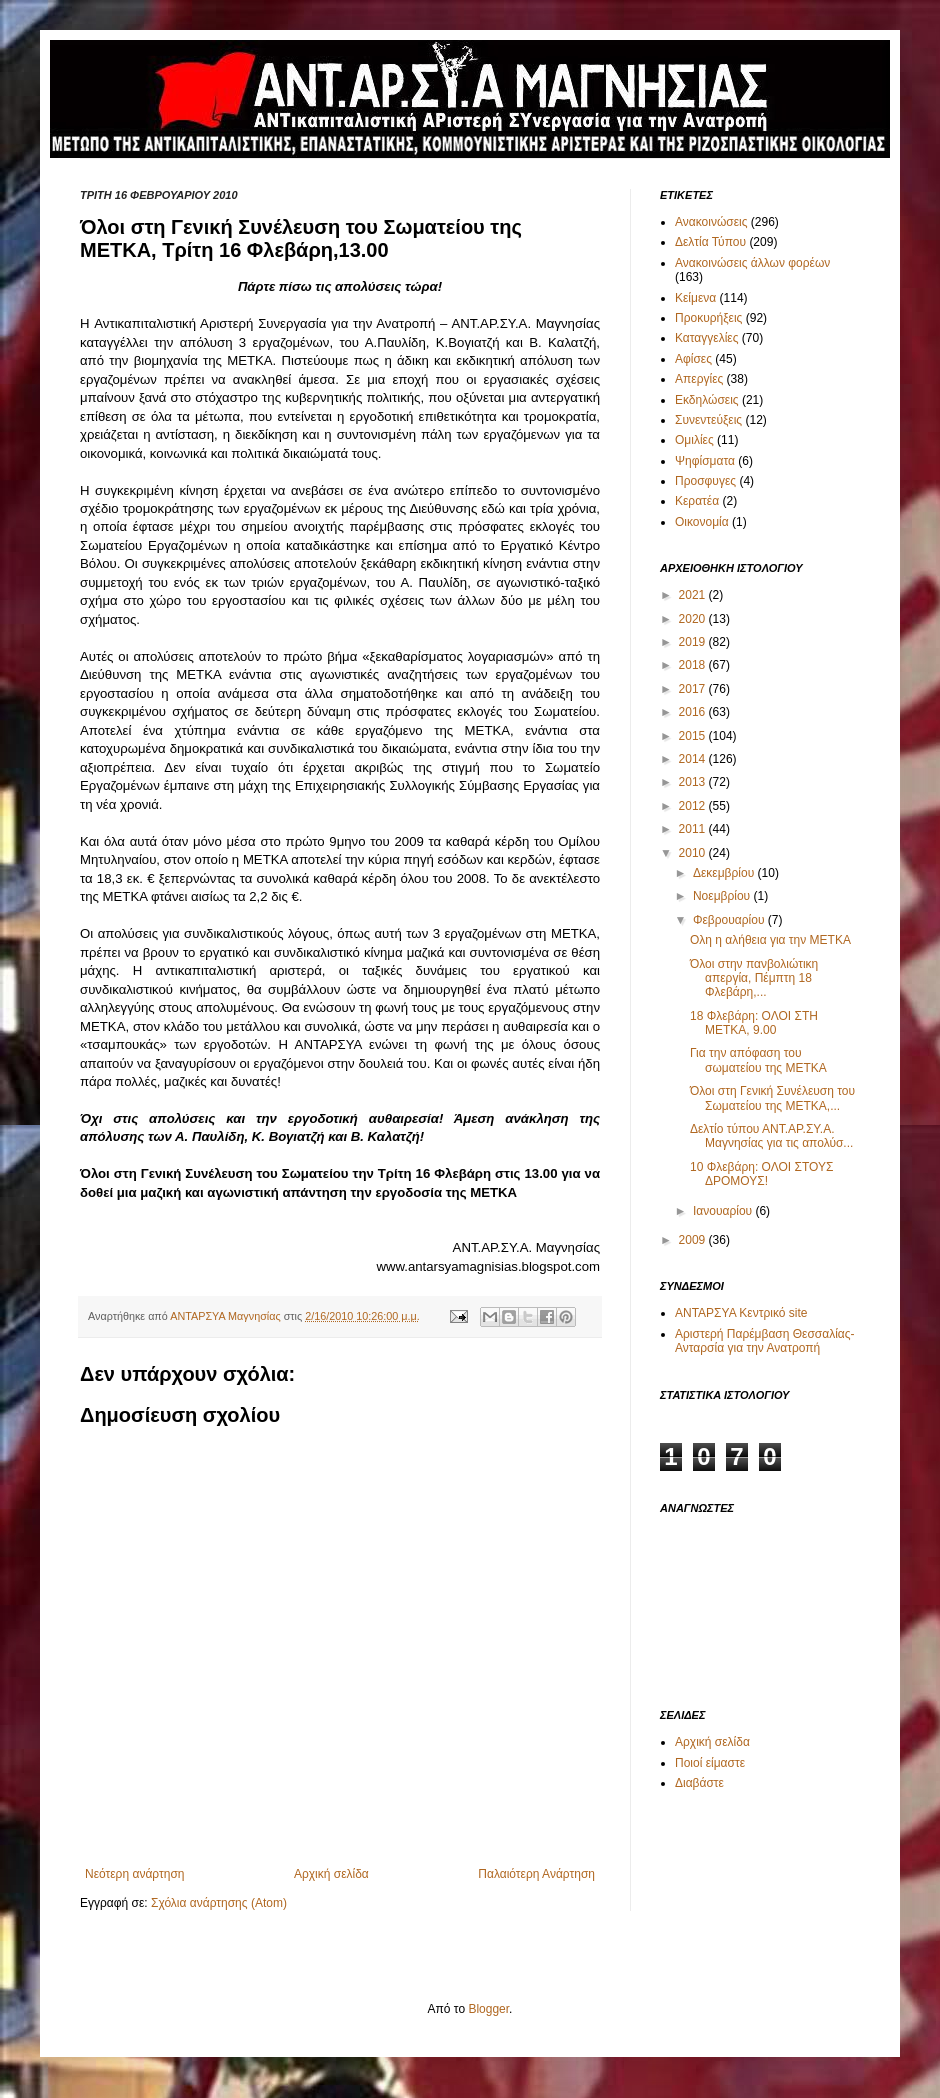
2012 (694, 806)
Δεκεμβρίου (725, 873)
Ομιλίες (694, 440)
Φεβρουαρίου (730, 920)
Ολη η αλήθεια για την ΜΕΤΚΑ (770, 940)
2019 (694, 642)
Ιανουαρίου (724, 1211)
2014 (694, 759)
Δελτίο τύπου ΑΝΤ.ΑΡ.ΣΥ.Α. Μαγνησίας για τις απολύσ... (771, 1136)
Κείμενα (695, 298)
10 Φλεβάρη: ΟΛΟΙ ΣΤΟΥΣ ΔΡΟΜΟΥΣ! (761, 1174)
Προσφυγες (705, 481)
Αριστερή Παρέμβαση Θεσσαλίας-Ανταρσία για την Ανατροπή (765, 1341)
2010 (694, 853)
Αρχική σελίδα (331, 1874)
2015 (694, 736)
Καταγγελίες (706, 338)
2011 (694, 829)
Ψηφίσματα (705, 461)
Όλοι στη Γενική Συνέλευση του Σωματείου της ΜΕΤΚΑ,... (772, 1098)
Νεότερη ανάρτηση (134, 1874)
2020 (694, 619)
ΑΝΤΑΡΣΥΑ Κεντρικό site (741, 1313)
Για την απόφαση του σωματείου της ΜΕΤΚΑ (758, 1060)
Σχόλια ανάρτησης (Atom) (219, 1903)
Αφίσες (693, 359)
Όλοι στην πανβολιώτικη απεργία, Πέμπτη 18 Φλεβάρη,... (754, 978)
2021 (694, 595)
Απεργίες (699, 379)
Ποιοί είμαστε (710, 1763)
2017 (694, 689)
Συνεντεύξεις (708, 420)
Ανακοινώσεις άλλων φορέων (752, 263)
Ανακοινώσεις (711, 222)
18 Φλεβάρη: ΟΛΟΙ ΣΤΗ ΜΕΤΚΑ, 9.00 (754, 1023)
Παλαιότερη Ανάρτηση (536, 1874)
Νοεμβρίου (723, 896)
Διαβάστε (699, 1783)
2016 (694, 712)
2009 (694, 1240)
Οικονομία (702, 522)
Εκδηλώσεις (707, 400)
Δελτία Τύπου (710, 242)
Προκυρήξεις (708, 318)
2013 (694, 782)
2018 (694, 665)
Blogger (488, 2009)
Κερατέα (697, 501)
